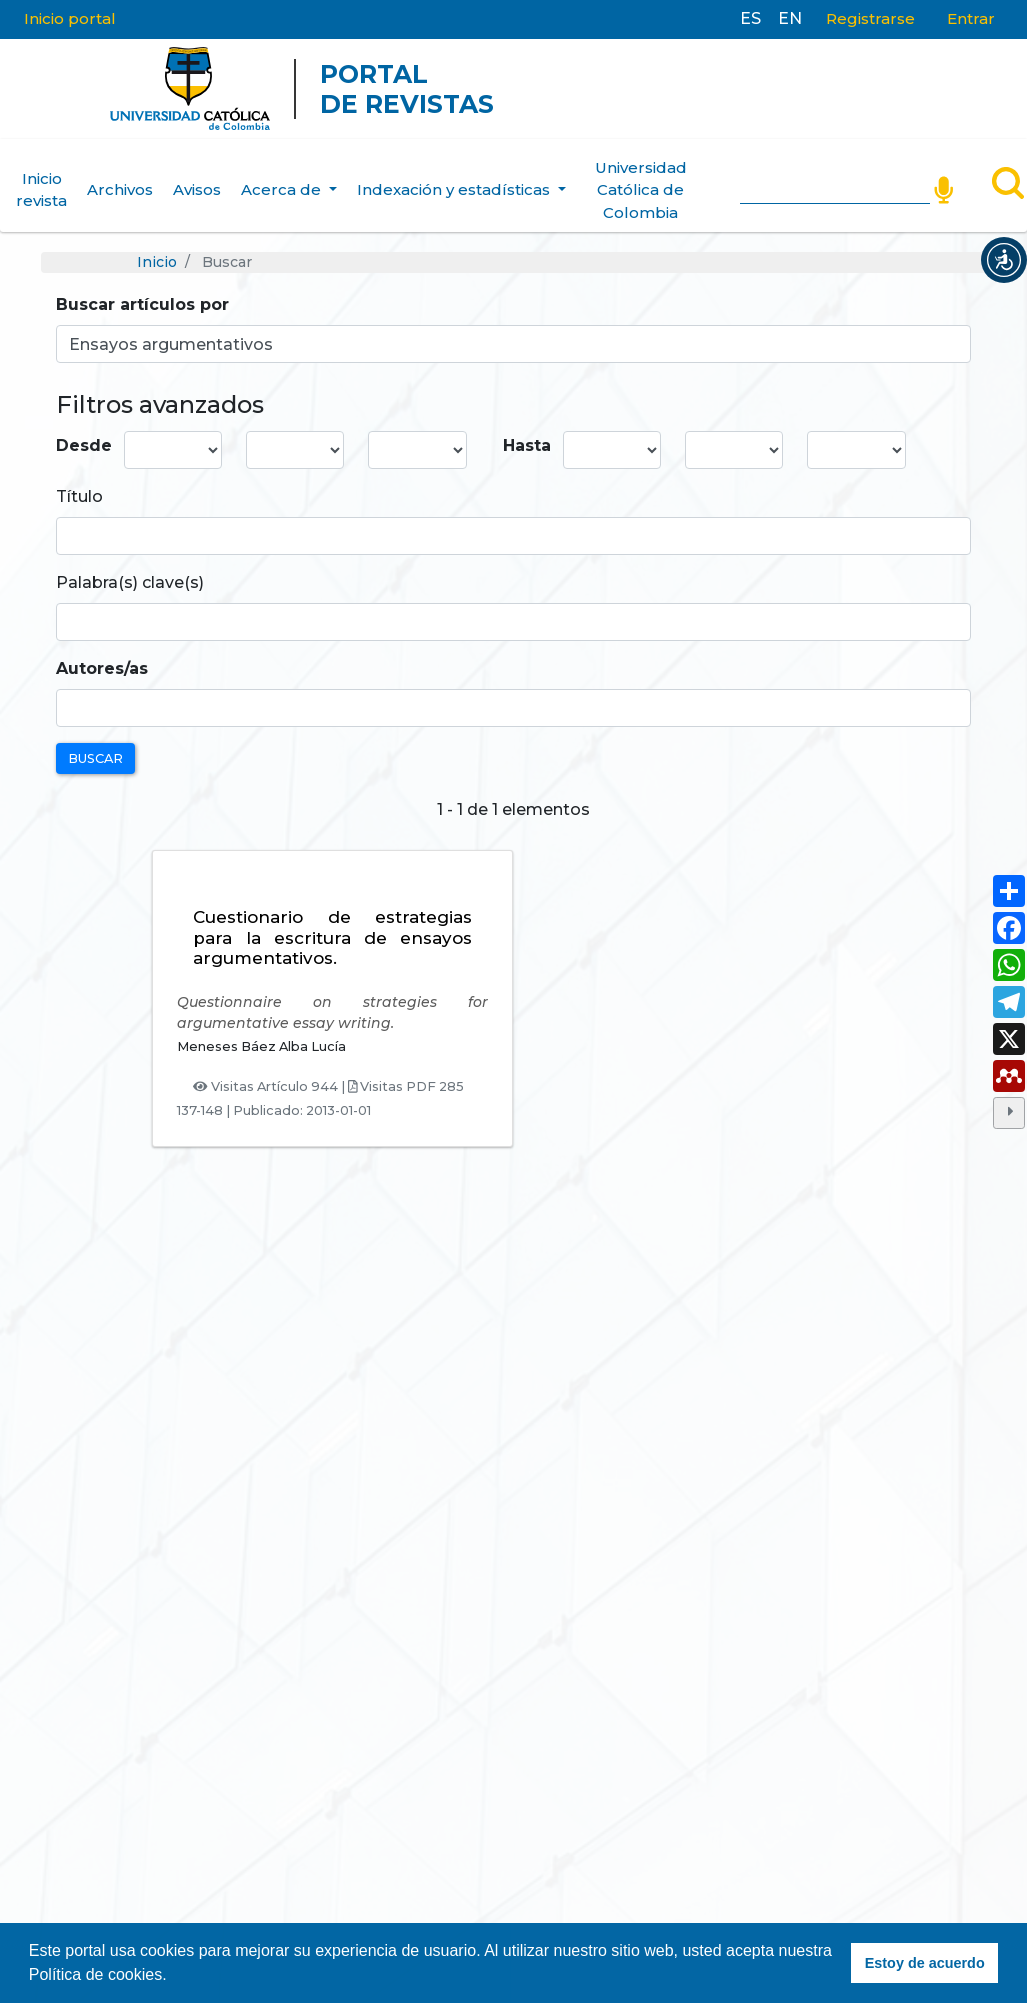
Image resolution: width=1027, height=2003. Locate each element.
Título (79, 496)
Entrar (971, 18)
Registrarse (870, 18)
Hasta (527, 445)
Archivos (120, 189)
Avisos (197, 189)
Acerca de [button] (283, 189)
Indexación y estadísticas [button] (455, 189)
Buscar (95, 758)
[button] (1004, 260)
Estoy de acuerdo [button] (925, 1963)
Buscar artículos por (142, 304)
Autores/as (102, 668)
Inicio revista (41, 190)
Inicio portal (70, 18)
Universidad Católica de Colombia (641, 190)
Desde (84, 445)
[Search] (835, 185)
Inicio (157, 262)
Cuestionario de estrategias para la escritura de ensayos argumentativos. (332, 937)
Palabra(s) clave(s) (130, 582)
